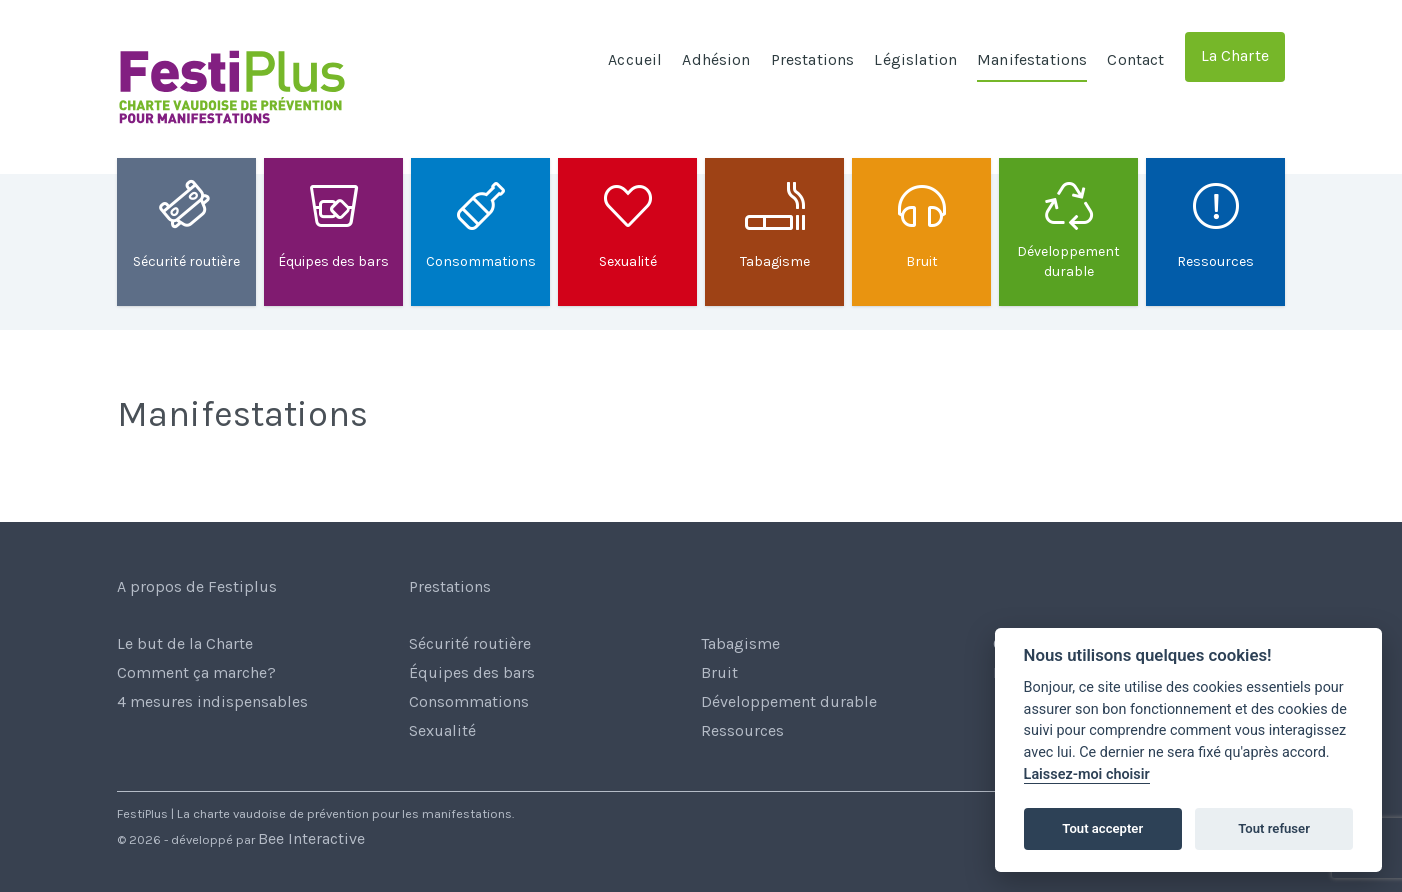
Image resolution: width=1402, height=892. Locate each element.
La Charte (1235, 55)
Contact (1135, 59)
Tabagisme (740, 643)
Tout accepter (1102, 828)
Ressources (742, 730)
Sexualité (442, 730)
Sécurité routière (470, 643)
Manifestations (1032, 59)
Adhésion (716, 59)
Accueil (635, 59)
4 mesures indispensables (212, 701)
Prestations (813, 59)
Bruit (719, 672)
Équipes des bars (472, 672)
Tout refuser (1274, 828)
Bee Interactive (311, 838)
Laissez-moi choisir (1087, 774)
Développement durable (789, 701)
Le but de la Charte (185, 643)
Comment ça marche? (196, 672)
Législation (915, 59)
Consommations (469, 701)
